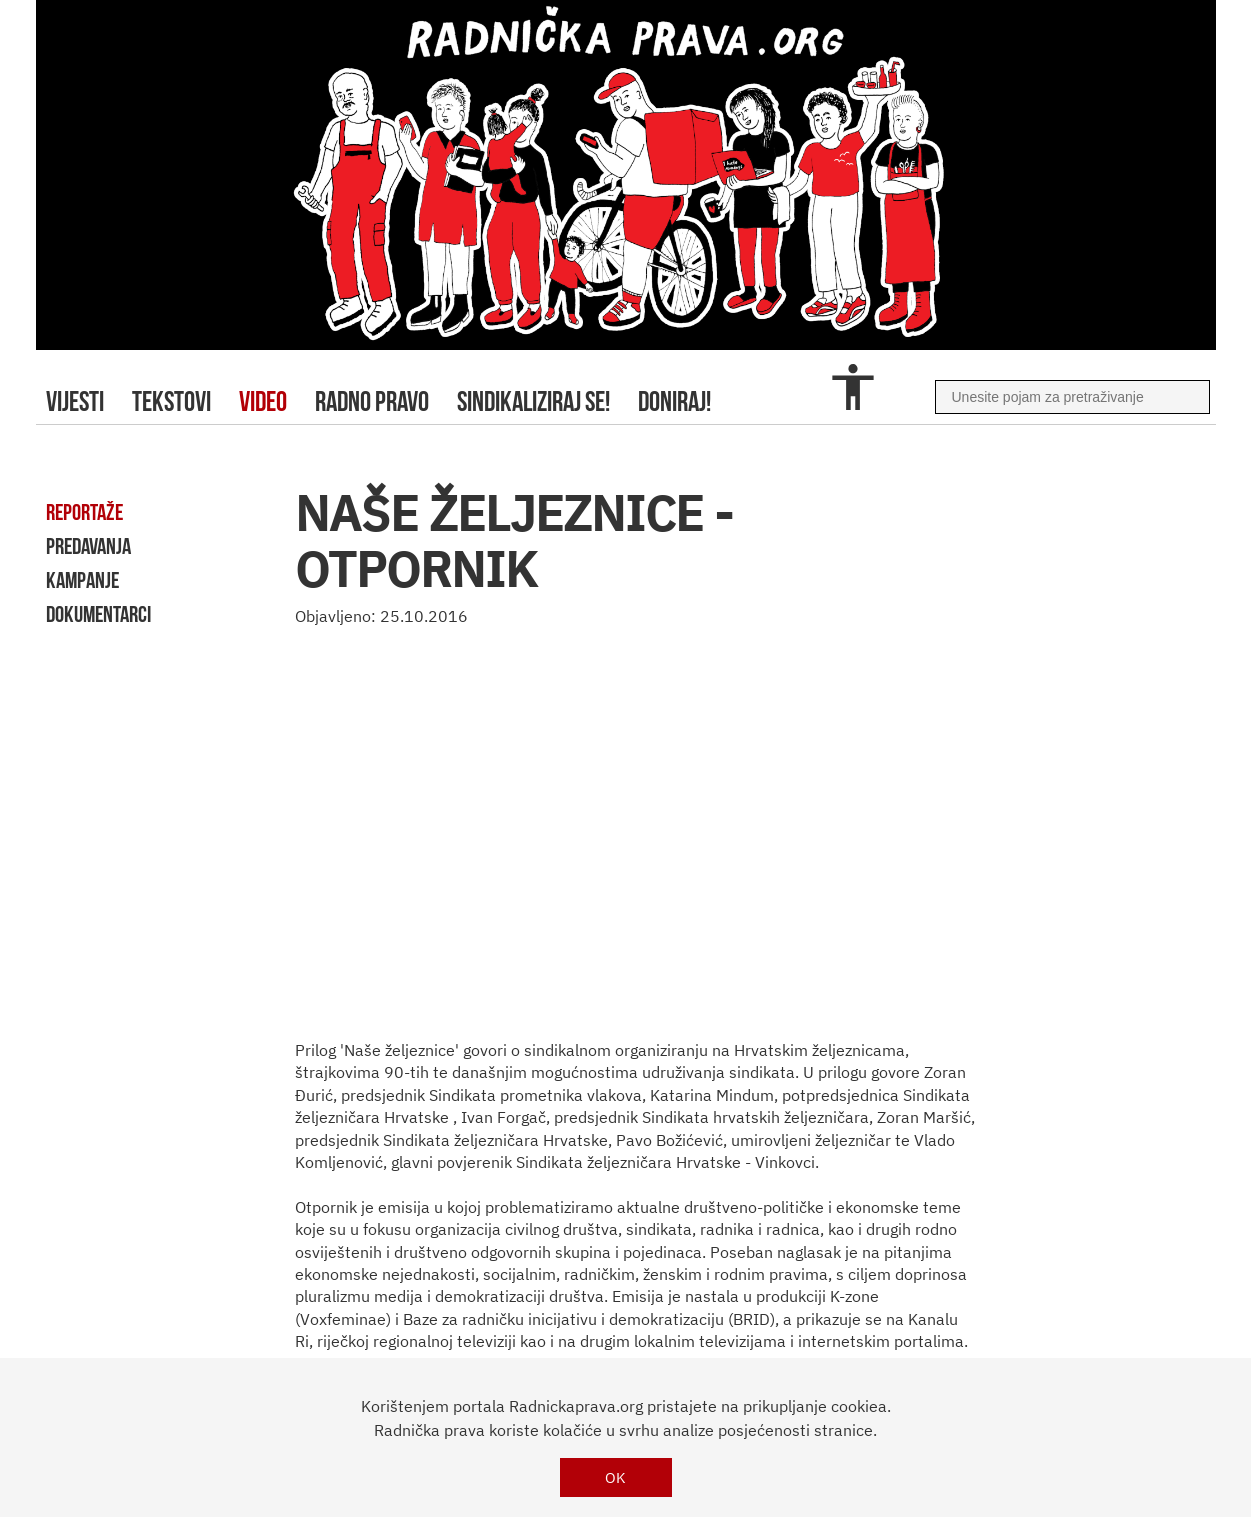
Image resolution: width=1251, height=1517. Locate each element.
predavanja (88, 546)
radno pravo (372, 401)
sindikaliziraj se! (533, 401)
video (263, 401)
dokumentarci (98, 614)
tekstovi (171, 401)
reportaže (84, 512)
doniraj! (674, 401)
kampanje (82, 580)
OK (615, 1477)
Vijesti (75, 401)
